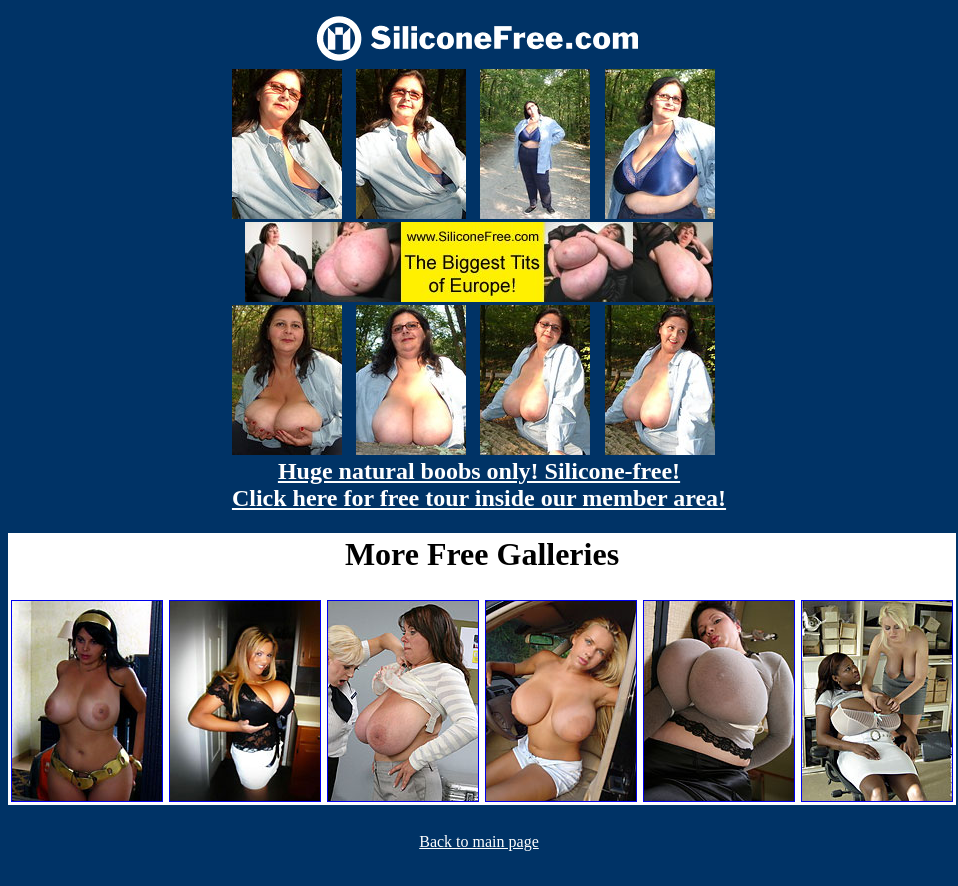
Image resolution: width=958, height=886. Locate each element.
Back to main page (479, 841)
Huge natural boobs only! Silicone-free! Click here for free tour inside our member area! (479, 484)
